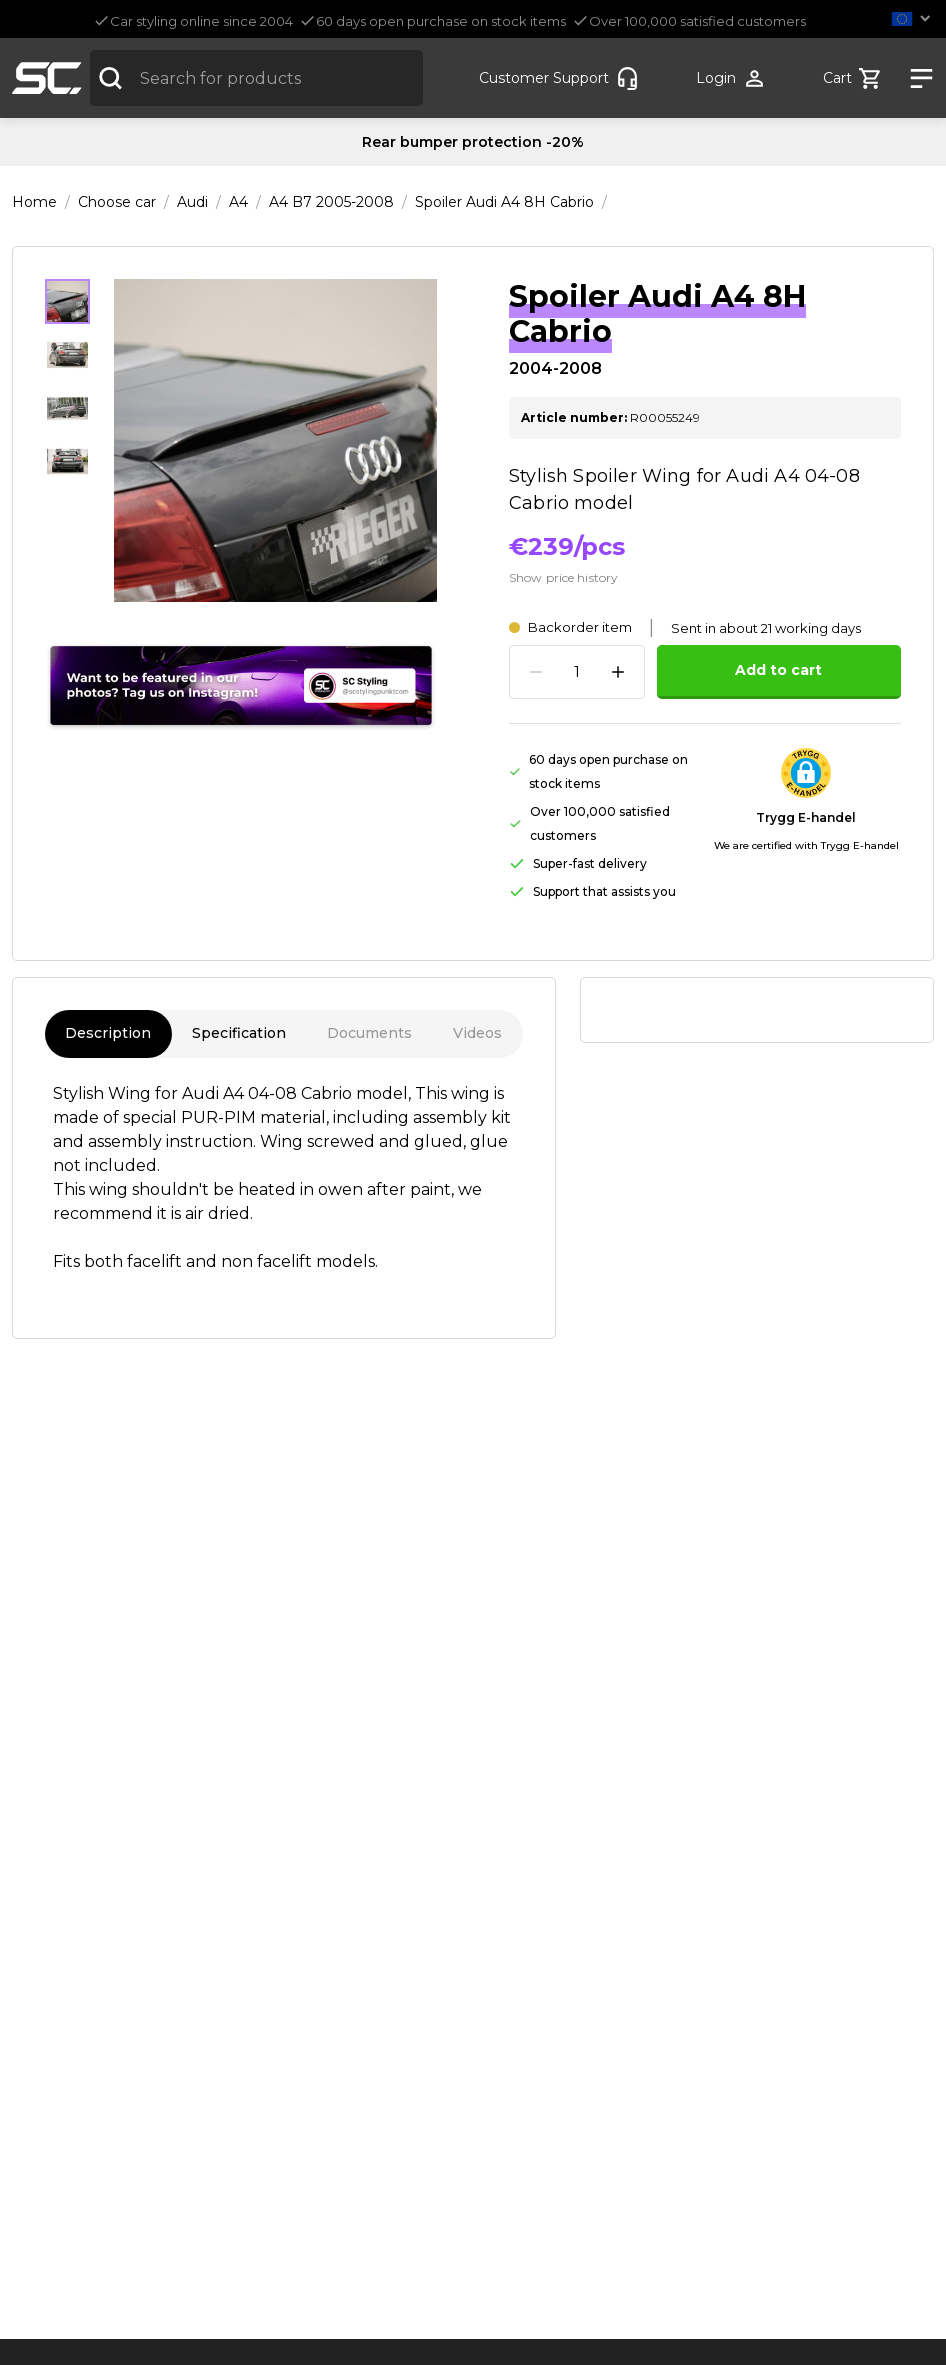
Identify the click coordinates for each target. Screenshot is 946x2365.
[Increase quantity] (618, 672)
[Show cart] (853, 78)
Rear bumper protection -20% (473, 142)
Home (34, 202)
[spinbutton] (577, 672)
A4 (238, 202)
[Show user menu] (731, 78)
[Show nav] (914, 78)
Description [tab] (108, 1034)
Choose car (117, 202)
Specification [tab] (239, 1034)
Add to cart (778, 670)
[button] (914, 18)
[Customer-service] (559, 78)
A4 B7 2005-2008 (331, 202)
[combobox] (256, 78)
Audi (192, 202)
